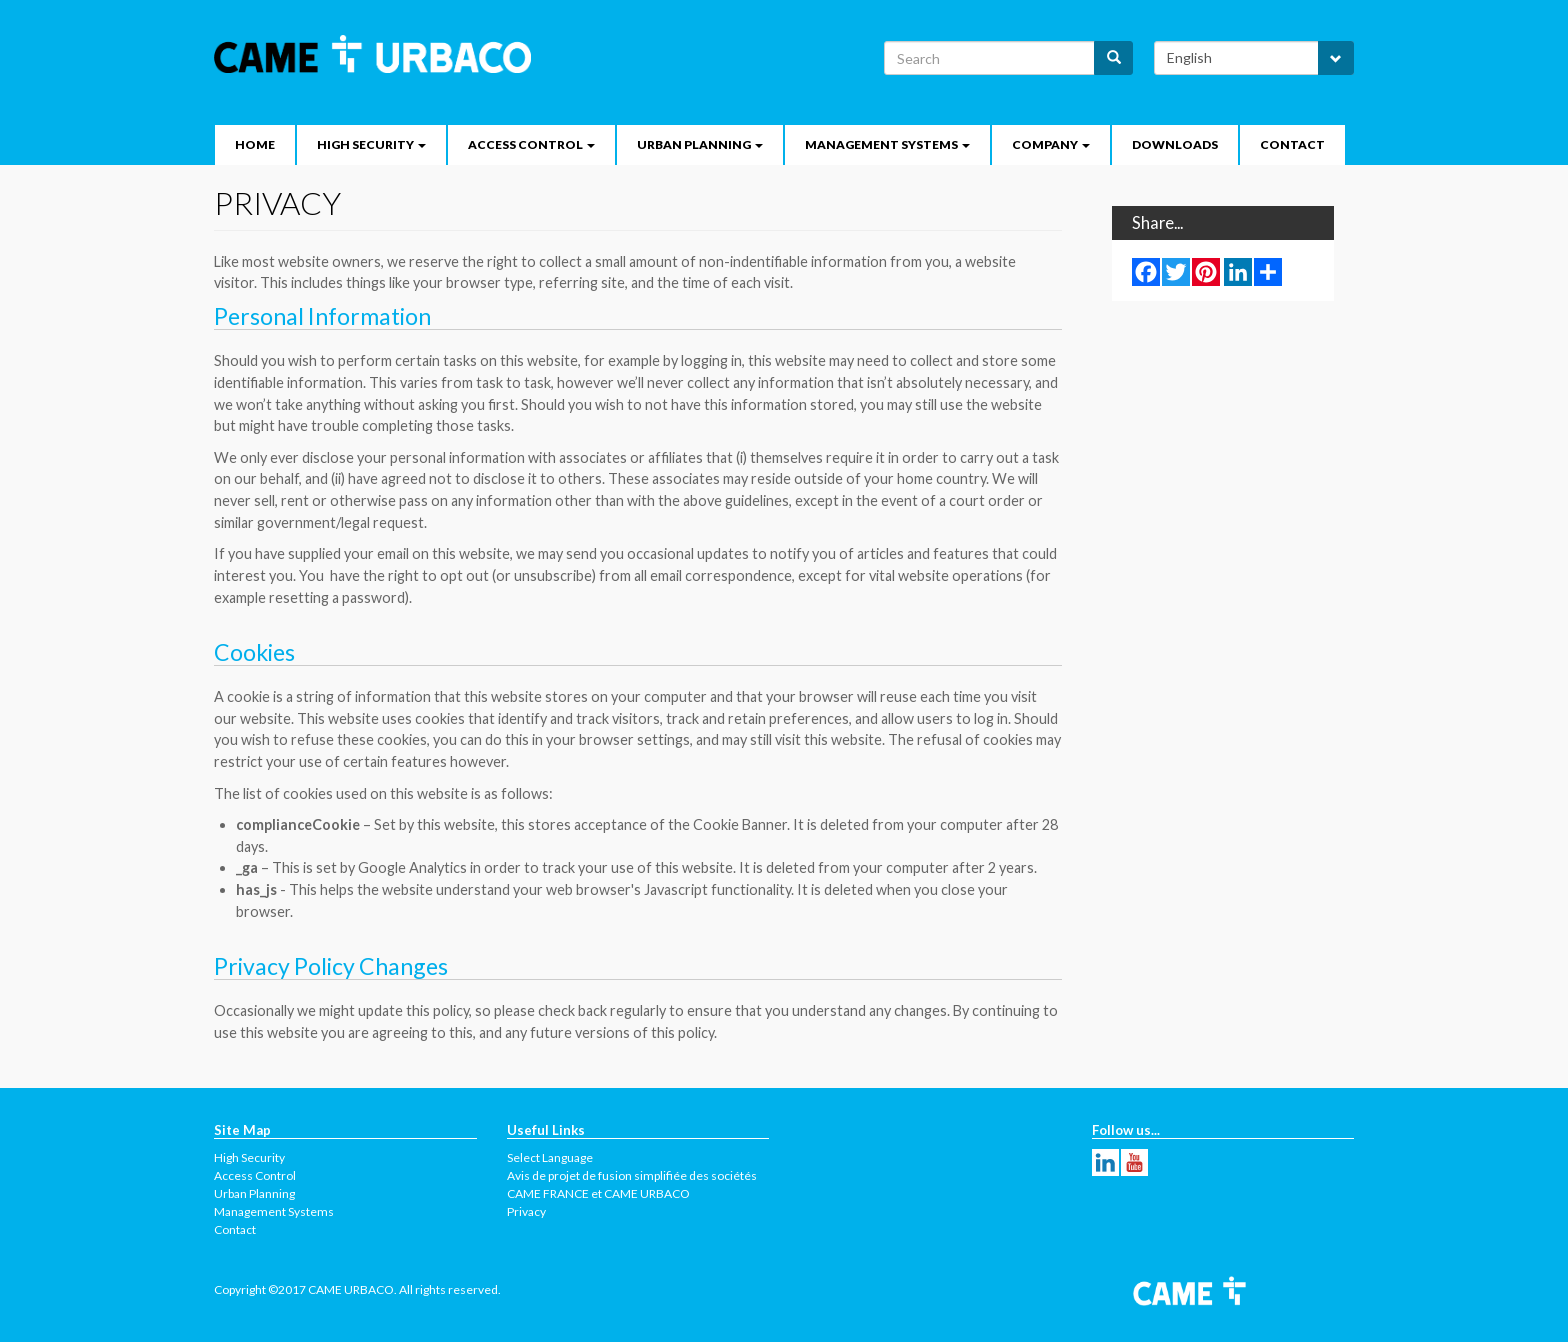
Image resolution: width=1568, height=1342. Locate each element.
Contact (1292, 144)
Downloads (1175, 144)
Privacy (526, 1211)
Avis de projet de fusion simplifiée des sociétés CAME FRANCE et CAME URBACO (632, 1184)
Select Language (550, 1157)
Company (1051, 144)
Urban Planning (700, 144)
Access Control (531, 144)
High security (371, 144)
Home (255, 144)
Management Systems (887, 144)
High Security (249, 1157)
